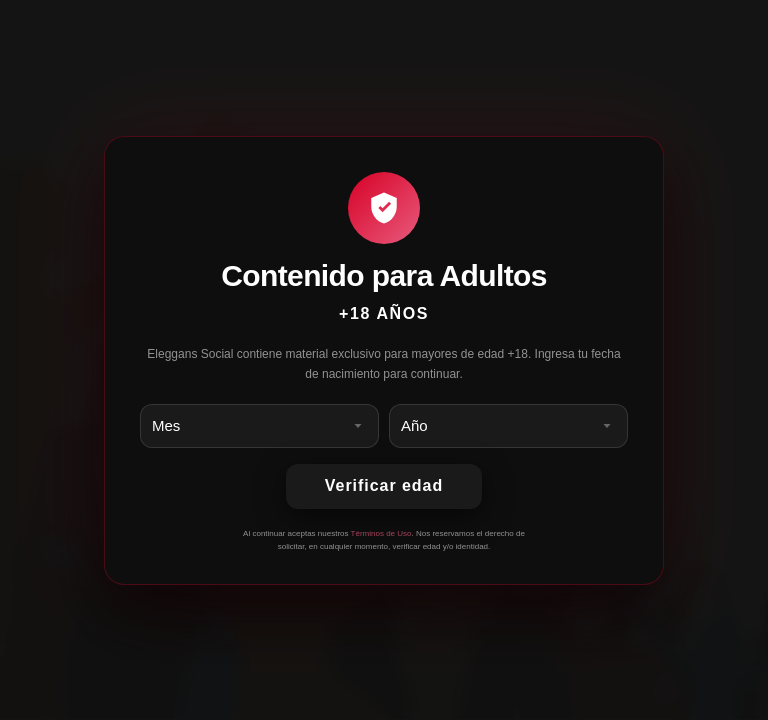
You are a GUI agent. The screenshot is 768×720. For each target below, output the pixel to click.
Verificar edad (384, 485)
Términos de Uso (381, 533)
